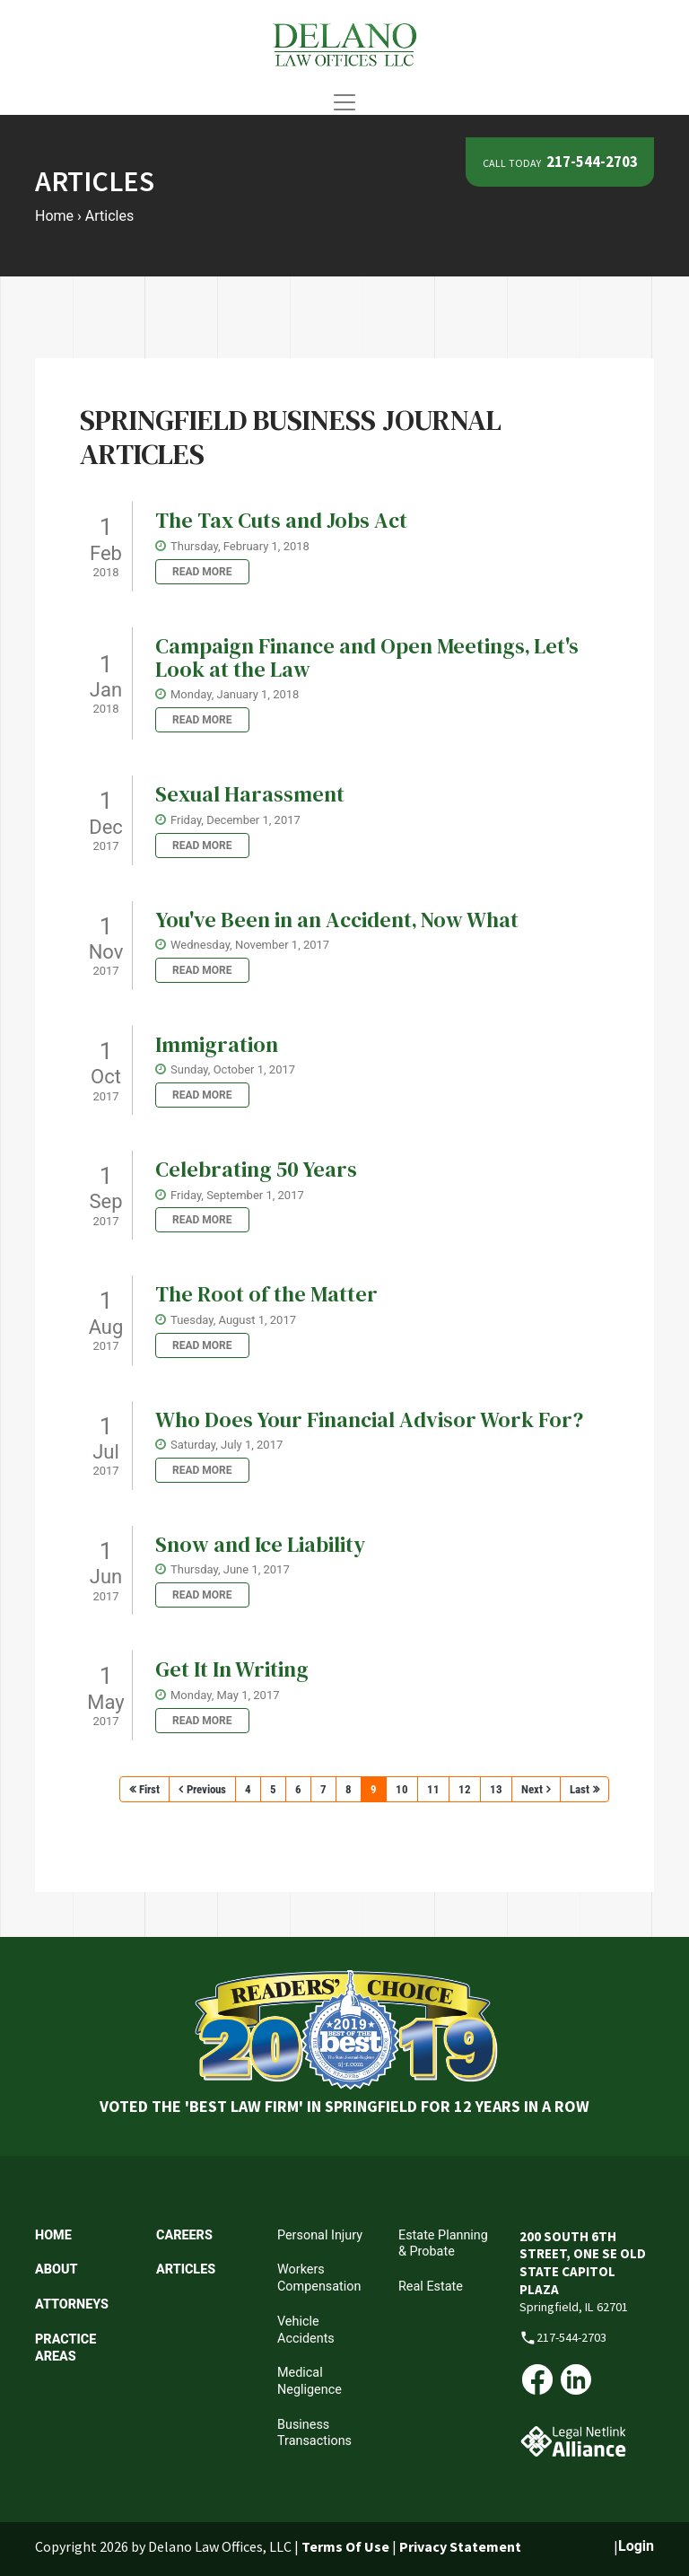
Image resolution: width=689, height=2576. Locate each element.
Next (532, 1789)
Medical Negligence (309, 2381)
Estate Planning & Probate (443, 2244)
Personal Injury (319, 2235)
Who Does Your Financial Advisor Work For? (369, 1419)
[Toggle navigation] (344, 102)
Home (53, 2235)
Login (636, 2545)
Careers (184, 2235)
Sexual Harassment (249, 794)
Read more (202, 571)
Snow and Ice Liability (260, 1544)
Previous (206, 1789)
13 (496, 1789)
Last (579, 1789)
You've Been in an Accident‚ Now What (337, 919)
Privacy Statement (460, 2546)
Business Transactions (314, 2433)
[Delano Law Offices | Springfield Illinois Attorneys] (344, 43)
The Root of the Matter (266, 1294)
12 (464, 1789)
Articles (185, 2269)
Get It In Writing (232, 1669)
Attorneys (72, 2304)
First (149, 1789)
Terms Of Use (345, 2546)
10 (402, 1789)
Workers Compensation (319, 2278)
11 (433, 1789)
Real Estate (430, 2286)
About (56, 2269)
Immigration (216, 1044)
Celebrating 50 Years (256, 1169)
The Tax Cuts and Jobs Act (281, 520)
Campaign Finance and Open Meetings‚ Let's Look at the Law (367, 657)
